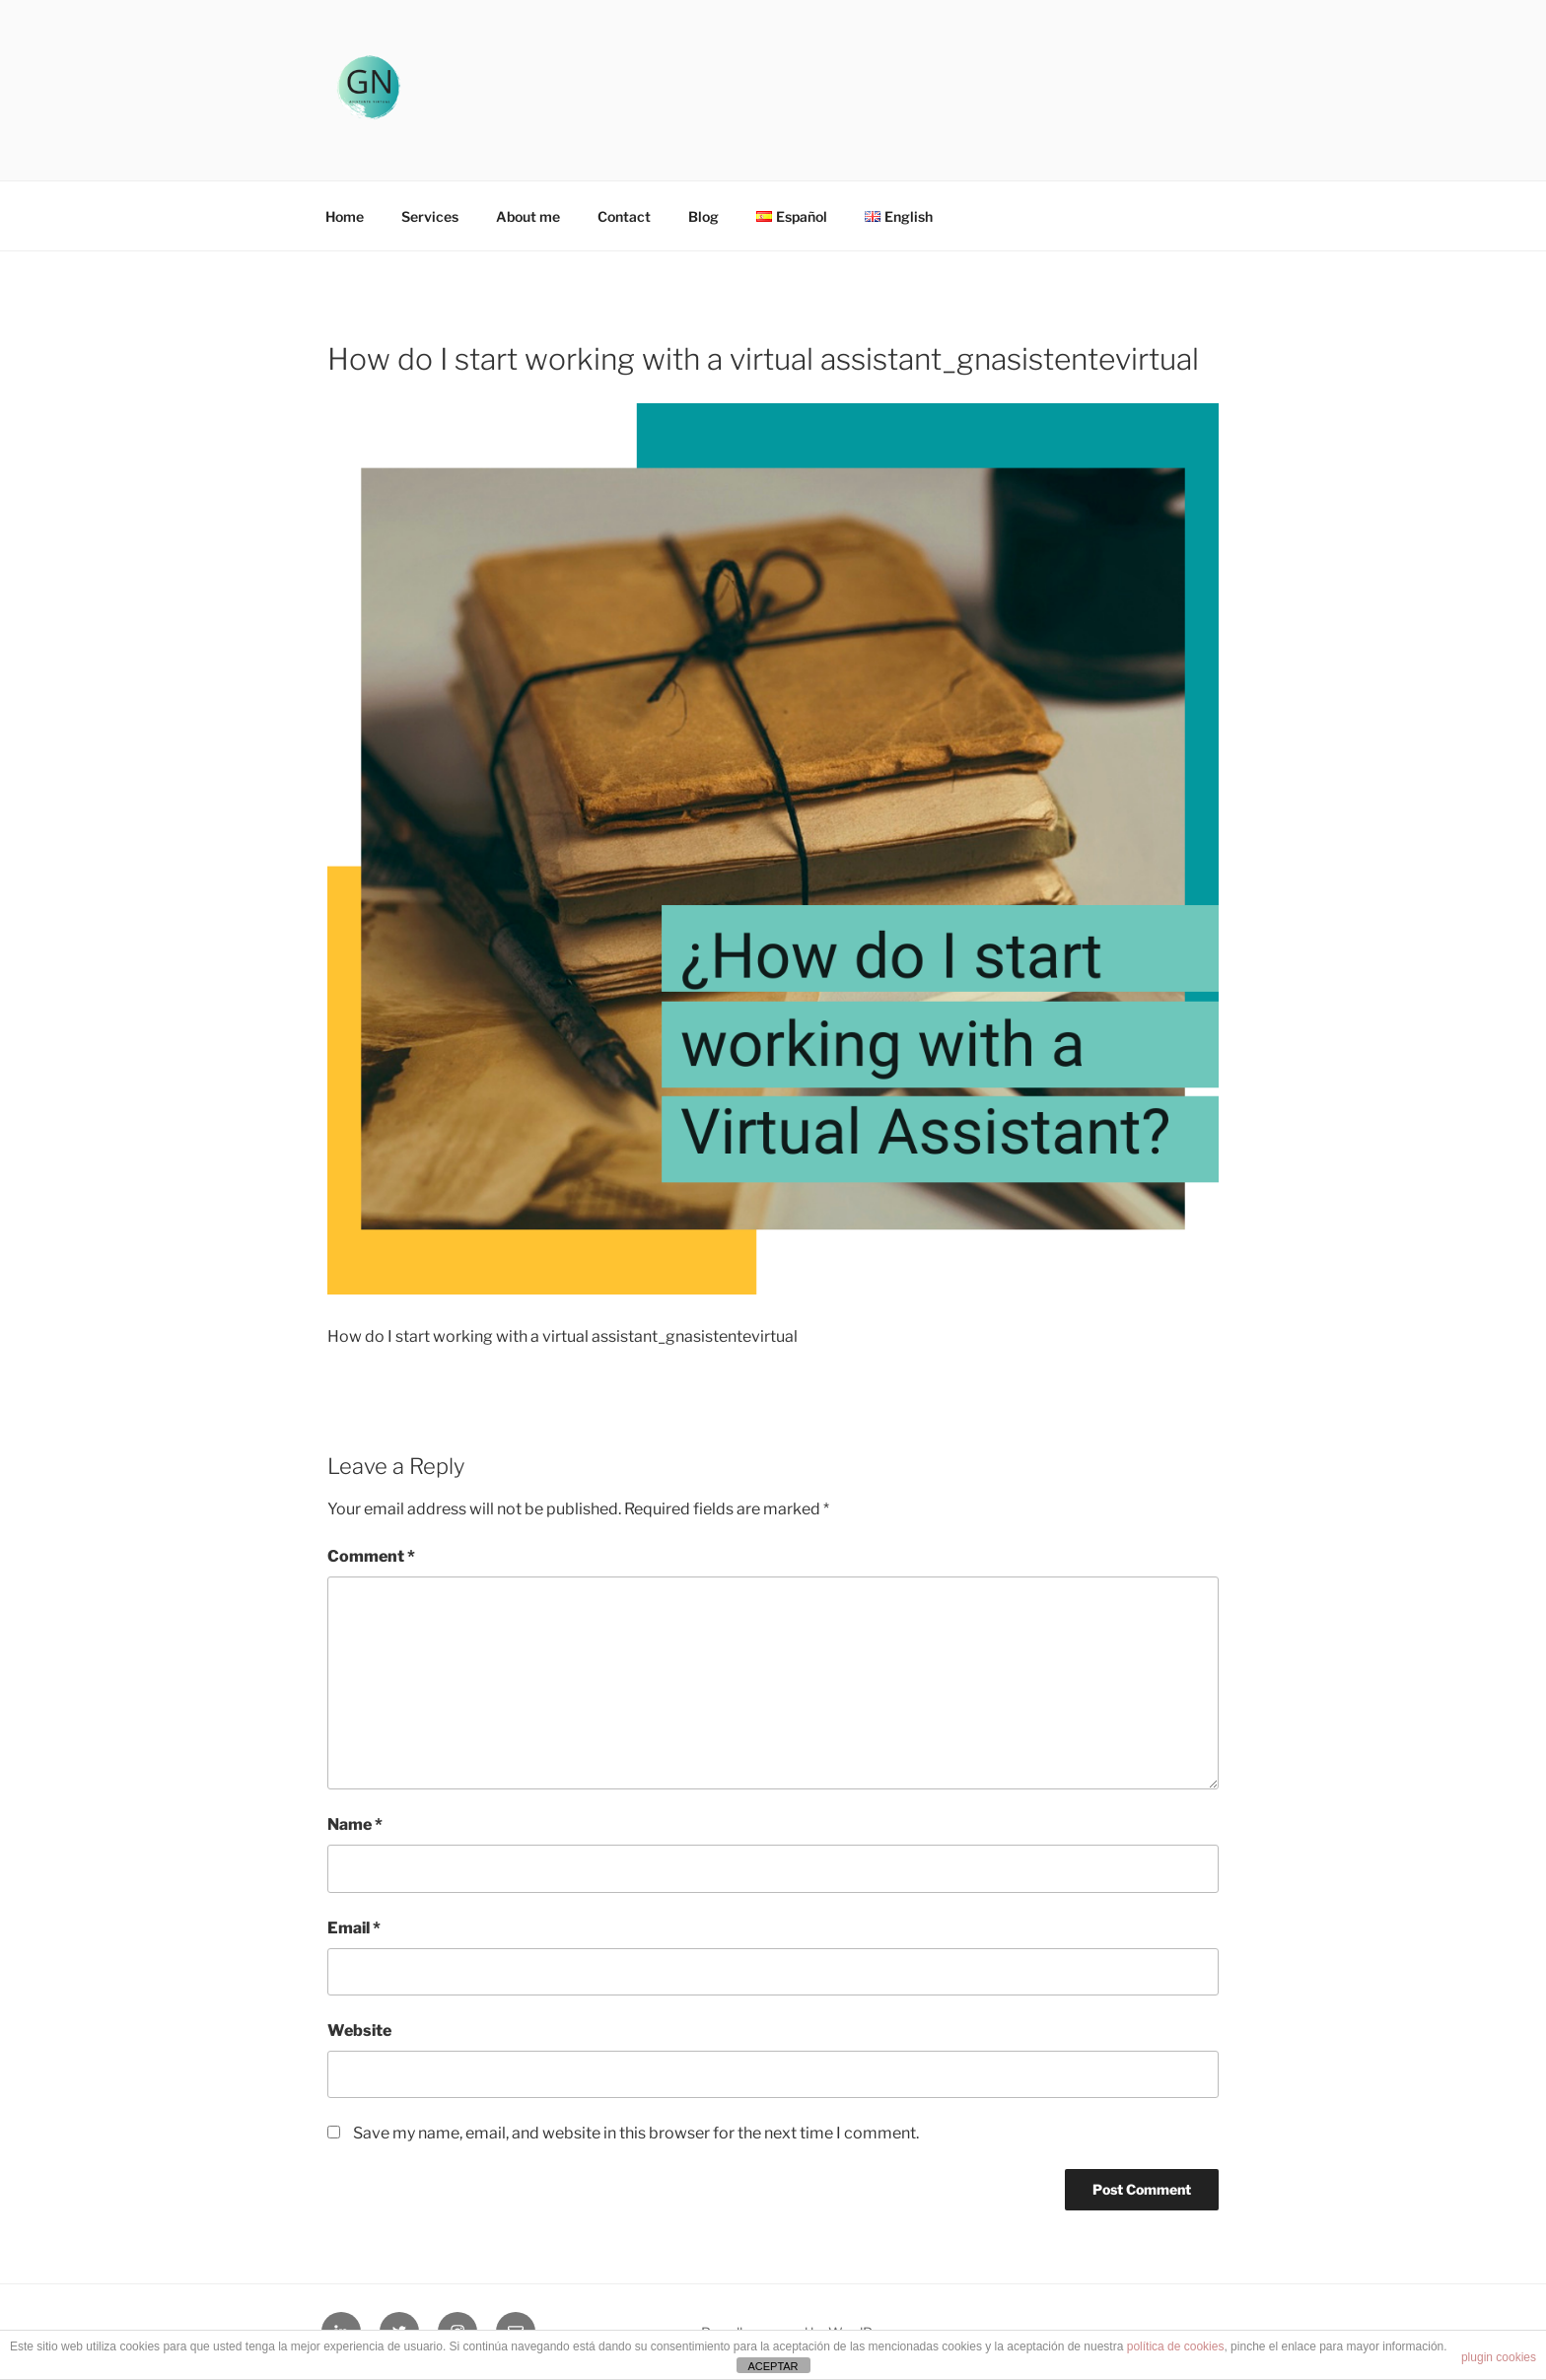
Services (429, 216)
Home (344, 216)
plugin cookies (1498, 2357)
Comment (371, 1556)
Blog (703, 216)
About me (528, 216)
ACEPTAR (772, 2366)
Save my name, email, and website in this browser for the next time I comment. (636, 2133)
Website (359, 2030)
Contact (624, 216)
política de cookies (1176, 2346)
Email (354, 1928)
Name (355, 1824)
